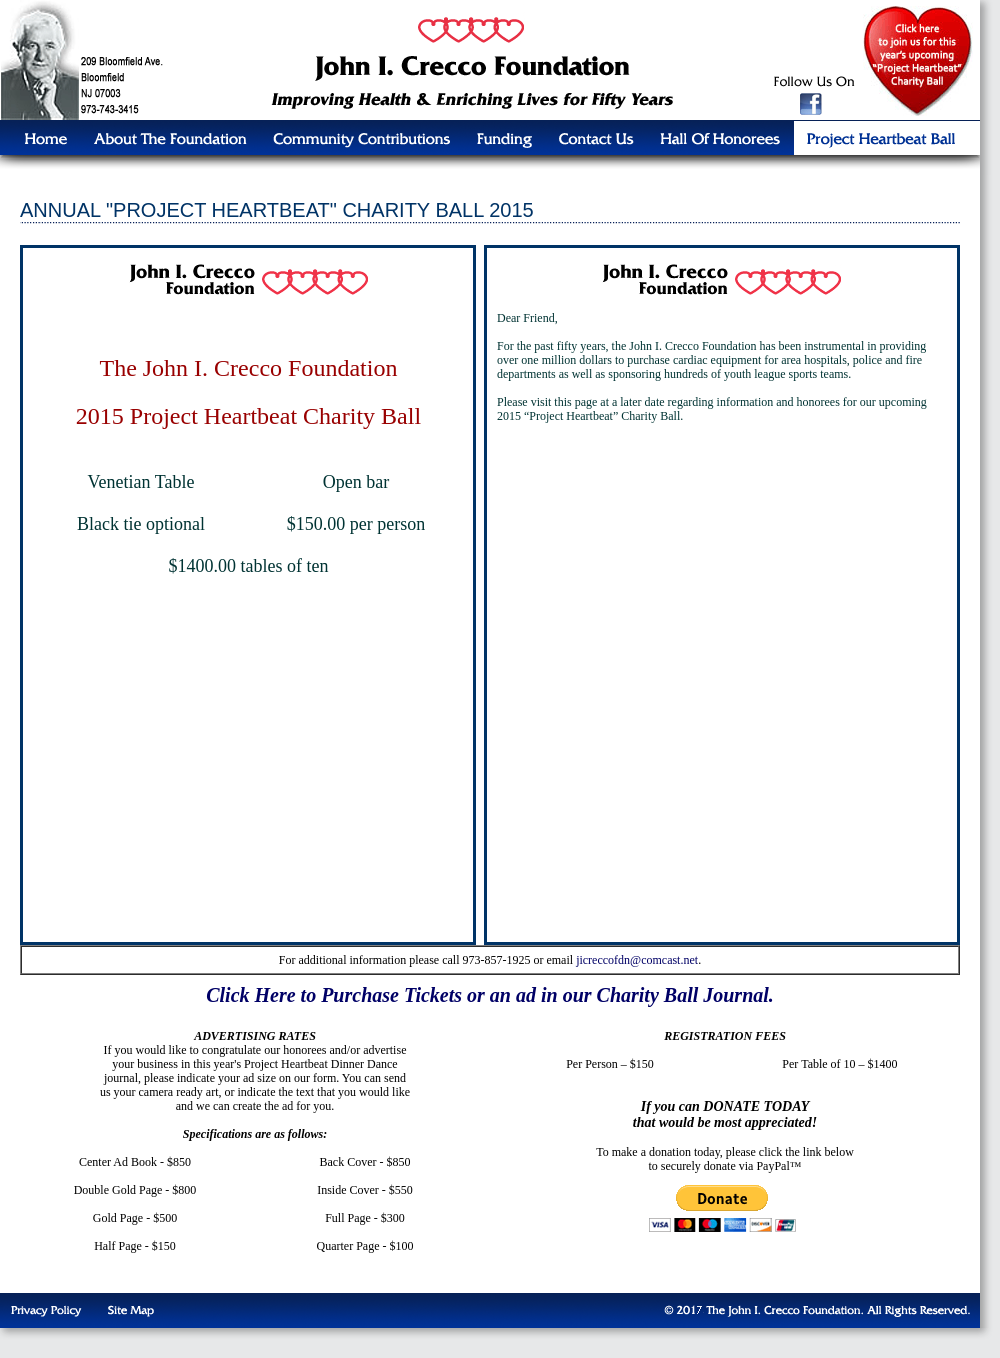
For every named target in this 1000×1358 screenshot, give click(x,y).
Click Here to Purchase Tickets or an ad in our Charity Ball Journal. (490, 995)
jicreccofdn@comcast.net (637, 960)
